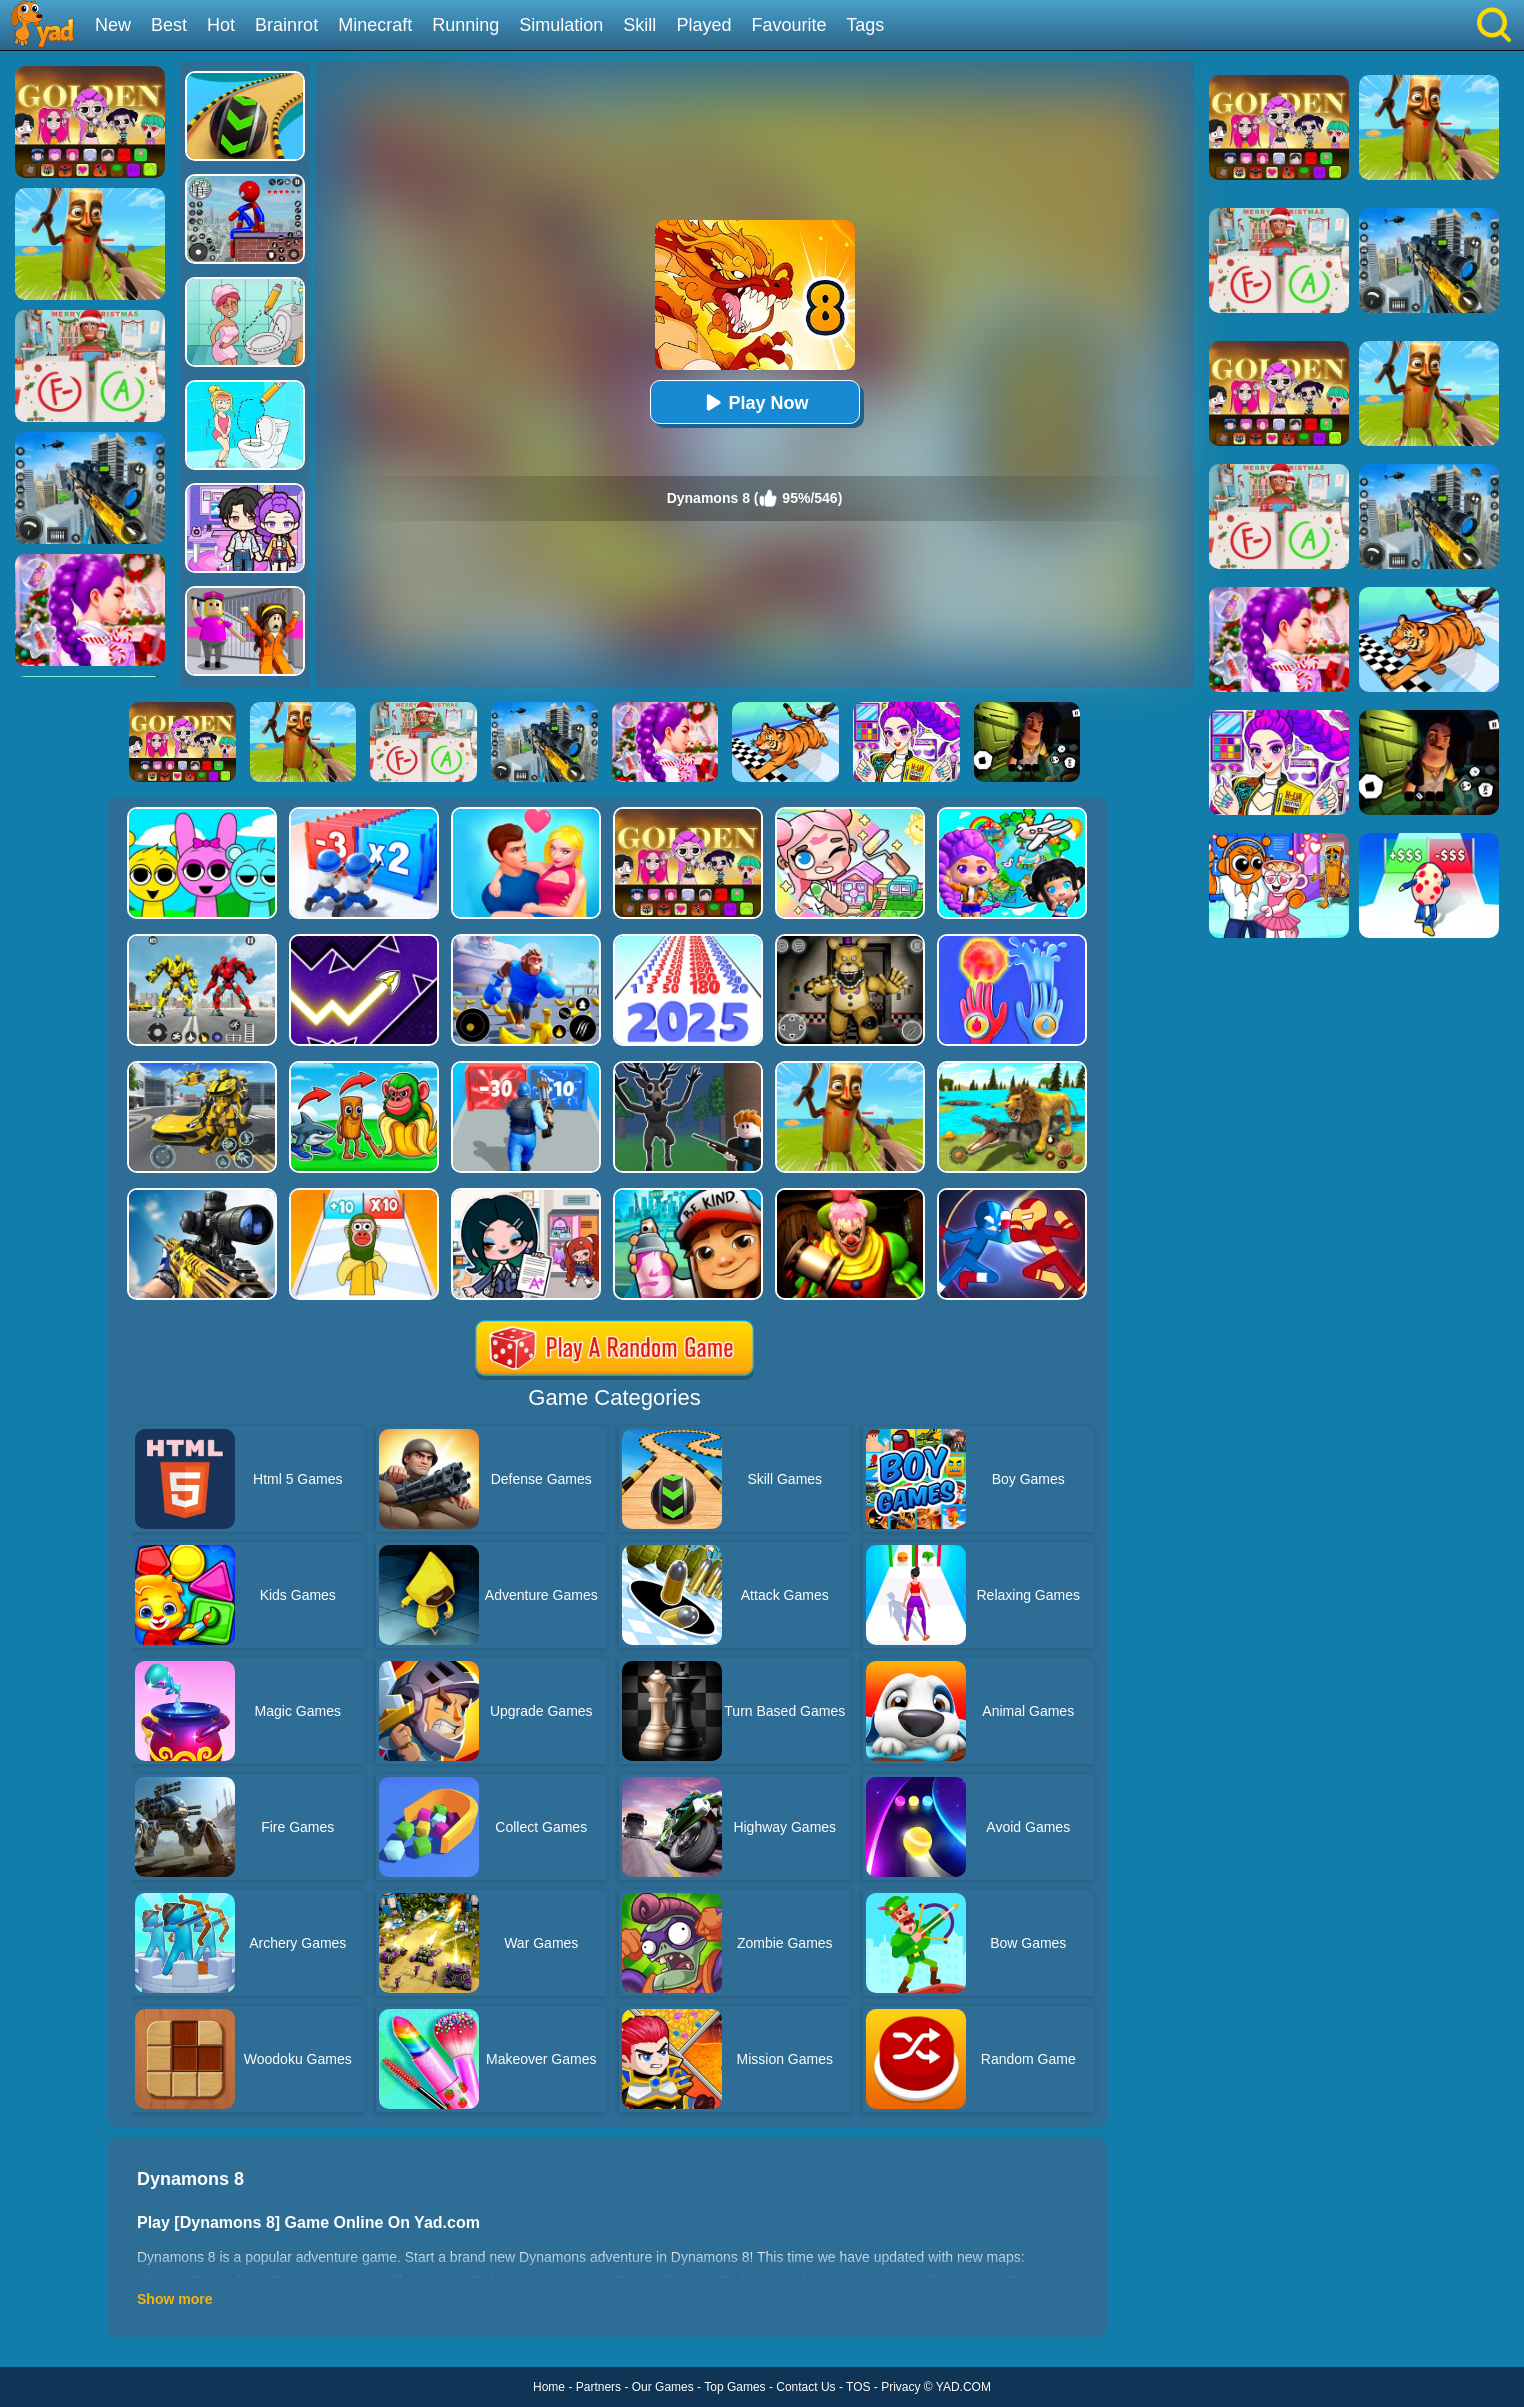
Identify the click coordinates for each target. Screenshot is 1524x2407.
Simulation (561, 25)
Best (169, 25)
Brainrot (286, 25)
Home (549, 2387)
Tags (865, 25)
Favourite (788, 25)
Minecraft (375, 25)
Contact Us (805, 2387)
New (113, 25)
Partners (598, 2387)
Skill (639, 25)
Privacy (900, 2387)
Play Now (754, 402)
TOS (858, 2387)
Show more (174, 2299)
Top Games (734, 2387)
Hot (221, 25)
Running (465, 25)
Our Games (663, 2387)
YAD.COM (963, 2387)
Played (703, 25)
